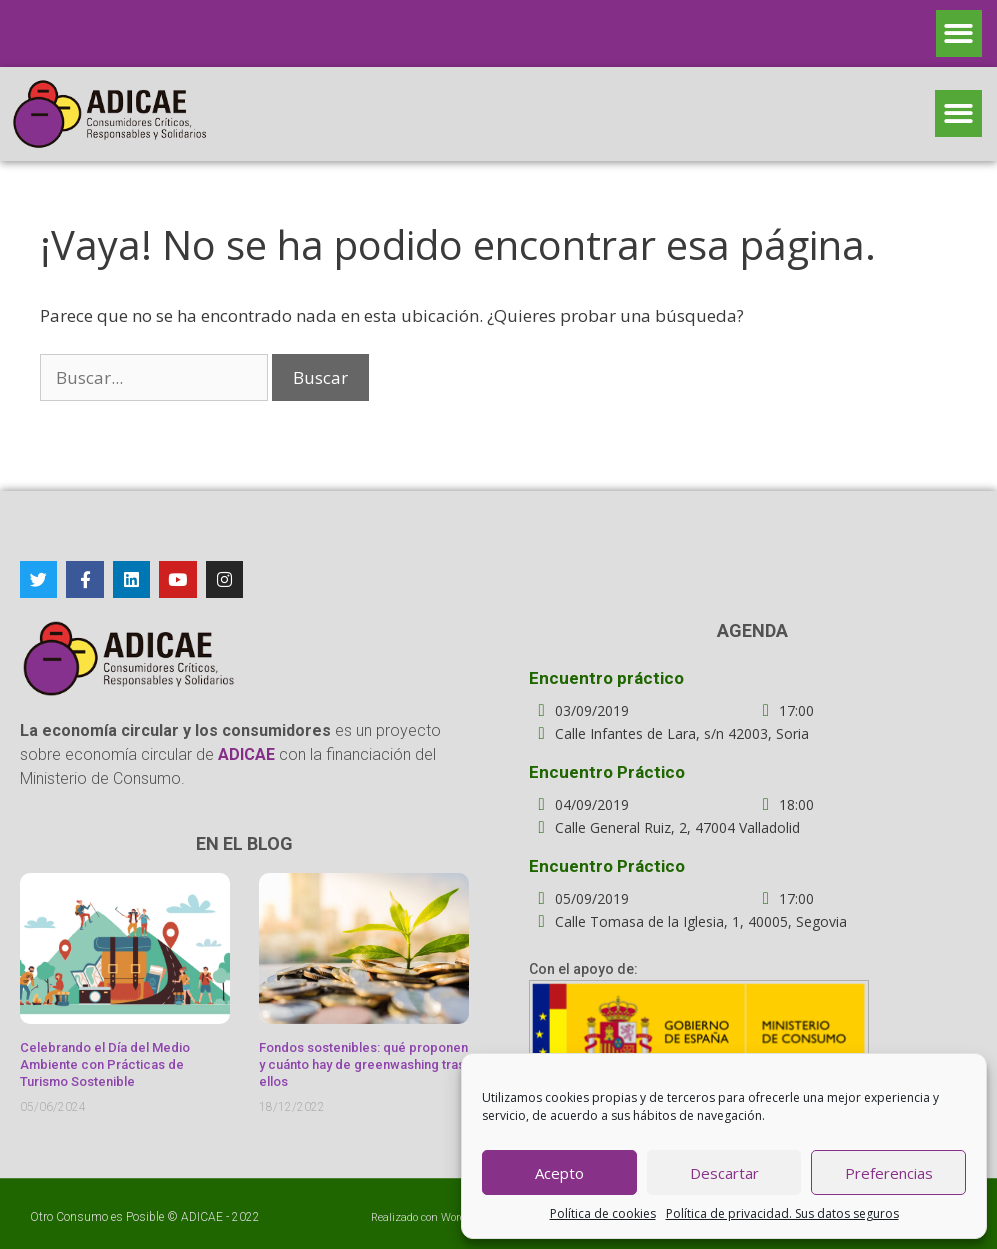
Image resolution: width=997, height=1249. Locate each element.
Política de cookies (603, 1213)
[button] (959, 33)
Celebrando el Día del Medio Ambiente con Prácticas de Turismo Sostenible (105, 1064)
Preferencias (889, 1173)
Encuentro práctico (606, 678)
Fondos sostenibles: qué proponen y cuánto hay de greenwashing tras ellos (363, 1064)
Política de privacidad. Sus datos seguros (782, 1213)
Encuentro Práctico (607, 772)
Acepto (559, 1173)
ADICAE (202, 1217)
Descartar (724, 1173)
